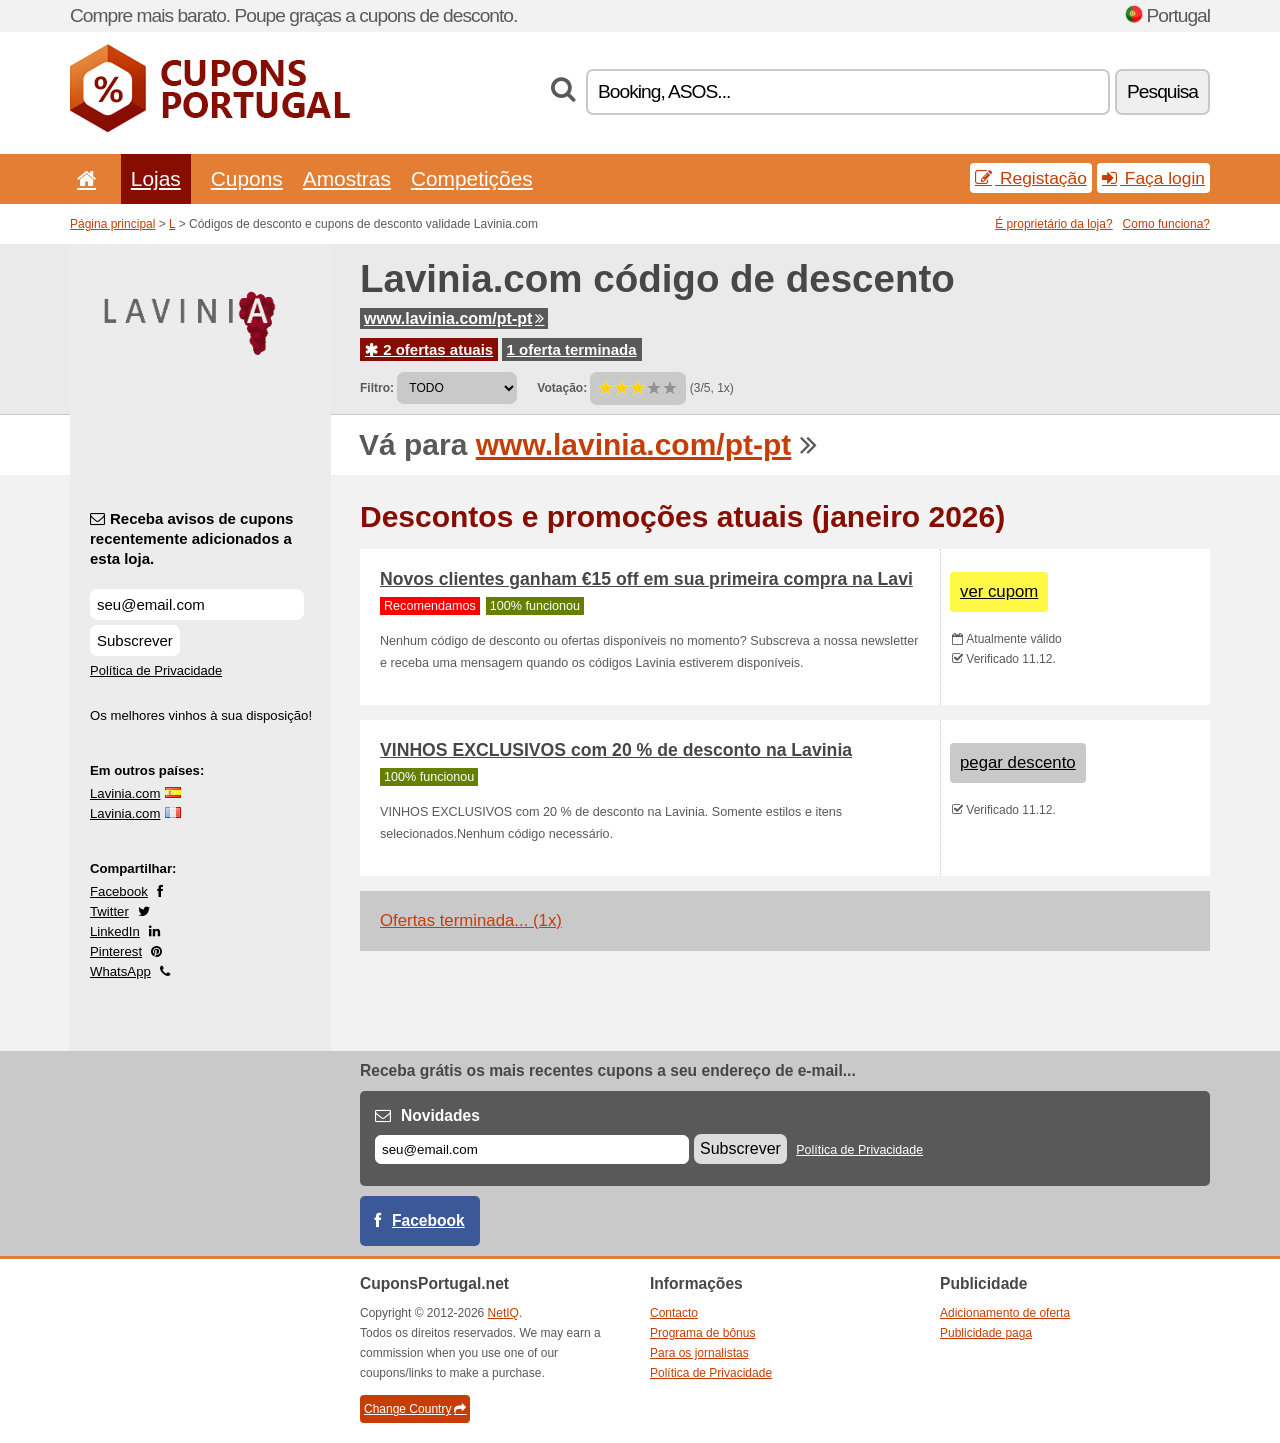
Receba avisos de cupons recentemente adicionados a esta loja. (191, 538)
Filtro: (377, 388)
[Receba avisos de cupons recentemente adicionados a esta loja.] (197, 604)
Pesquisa (1162, 91)
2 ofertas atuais (429, 349)
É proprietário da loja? (1053, 224)
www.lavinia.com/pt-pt (454, 318)
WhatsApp (120, 971)
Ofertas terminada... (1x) (471, 920)
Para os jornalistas (699, 1353)
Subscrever (135, 640)
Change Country (415, 1409)
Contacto (674, 1313)
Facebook (119, 891)
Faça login (1153, 178)
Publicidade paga (986, 1333)
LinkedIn (115, 931)
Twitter (109, 911)
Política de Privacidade (156, 670)
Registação (1031, 178)
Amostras (347, 178)
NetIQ (503, 1313)
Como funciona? (1166, 224)
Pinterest (116, 951)
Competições (472, 178)
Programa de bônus (702, 1333)
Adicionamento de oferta (1005, 1313)
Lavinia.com (125, 793)
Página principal (112, 224)
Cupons (247, 178)
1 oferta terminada (572, 349)
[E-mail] (532, 1149)
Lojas (156, 178)
